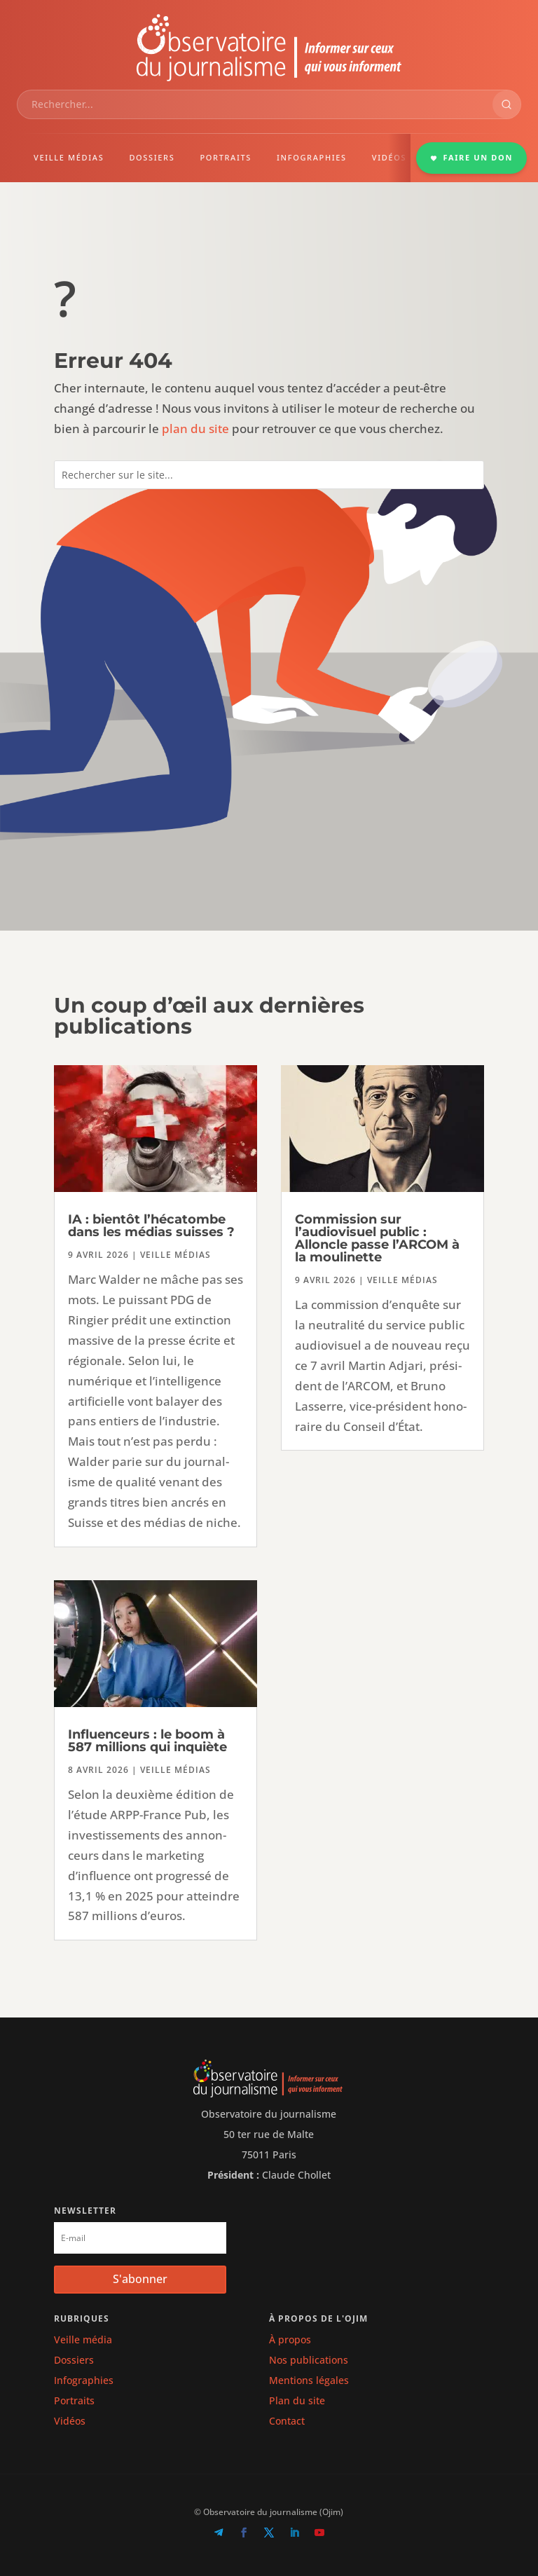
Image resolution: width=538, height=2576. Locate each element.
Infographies (83, 2380)
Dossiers (74, 2359)
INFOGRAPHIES (312, 157)
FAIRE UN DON (471, 157)
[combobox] (255, 104)
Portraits (74, 2400)
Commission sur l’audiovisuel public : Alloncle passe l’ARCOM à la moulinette (377, 1238)
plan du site (195, 428)
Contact (287, 2420)
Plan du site (297, 2400)
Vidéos (69, 2420)
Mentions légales (309, 2380)
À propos (290, 2339)
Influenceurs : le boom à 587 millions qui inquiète (147, 1741)
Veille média (83, 2339)
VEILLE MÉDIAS (69, 157)
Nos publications (308, 2359)
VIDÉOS (389, 157)
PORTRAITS (225, 157)
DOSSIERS (151, 157)
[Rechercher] (506, 104)
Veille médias (175, 1255)
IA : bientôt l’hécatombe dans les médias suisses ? (151, 1226)
